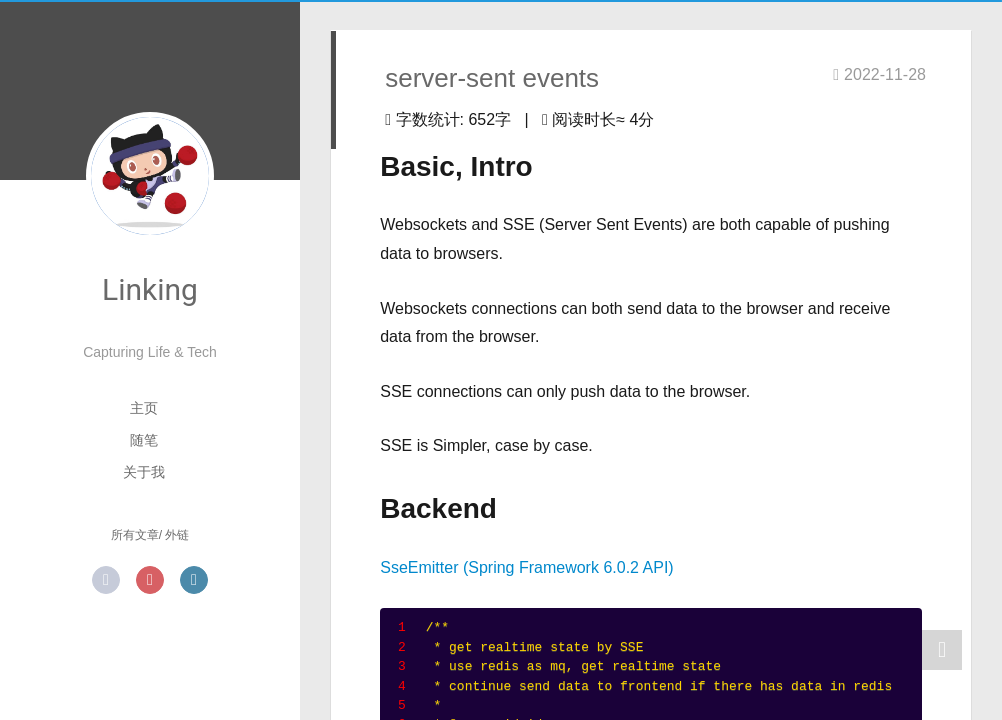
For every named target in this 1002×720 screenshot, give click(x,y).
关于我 (144, 472)
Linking (150, 289)
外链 (177, 535)
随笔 (144, 440)
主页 (144, 408)
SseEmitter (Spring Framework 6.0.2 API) (526, 567)
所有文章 (135, 535)
